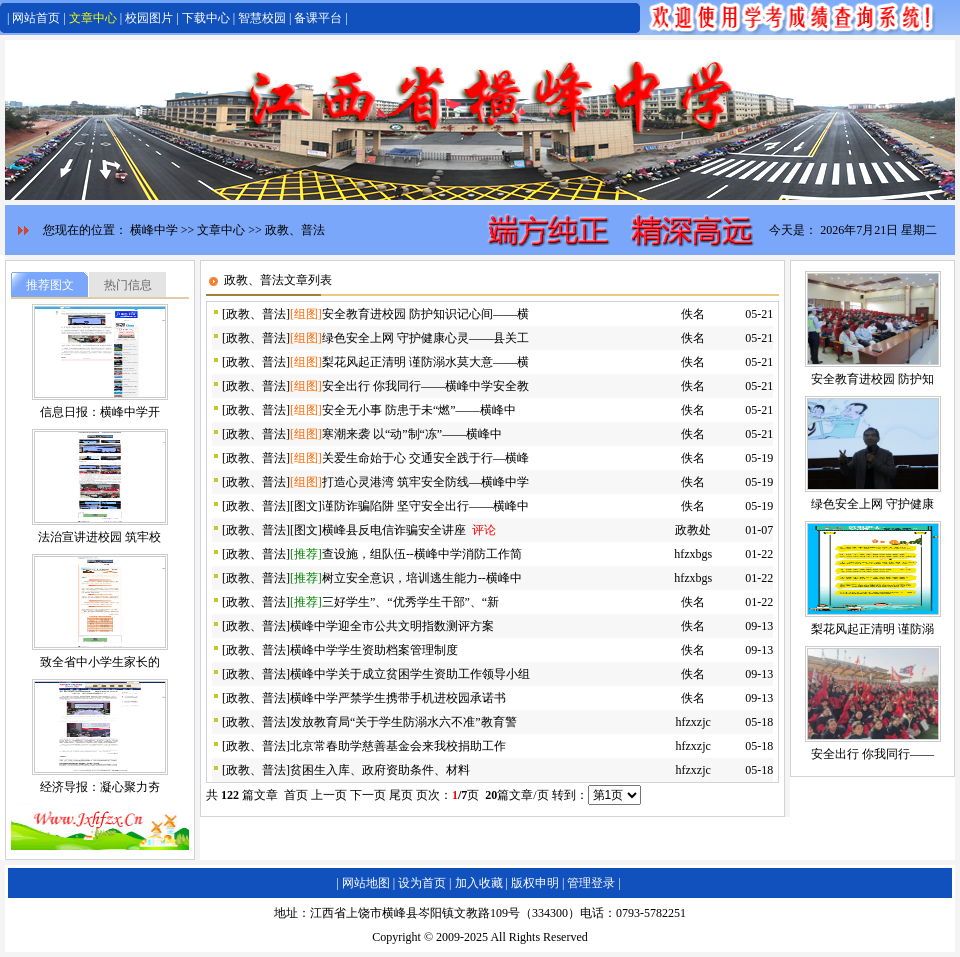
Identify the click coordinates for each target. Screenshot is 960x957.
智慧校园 (262, 18)
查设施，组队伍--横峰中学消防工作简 (422, 554)
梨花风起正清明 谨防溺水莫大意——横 (425, 362)
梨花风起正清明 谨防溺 (872, 629)
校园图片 (149, 18)
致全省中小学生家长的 (100, 662)
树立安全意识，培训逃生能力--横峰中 (422, 578)
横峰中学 (154, 230)
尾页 (401, 795)
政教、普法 (295, 230)
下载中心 (206, 18)
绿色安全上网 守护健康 (872, 504)
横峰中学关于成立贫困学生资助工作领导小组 (410, 674)
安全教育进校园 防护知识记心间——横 (425, 314)
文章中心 (93, 18)
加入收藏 (479, 883)
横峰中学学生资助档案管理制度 (374, 650)
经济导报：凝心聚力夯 (100, 787)
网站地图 (366, 883)
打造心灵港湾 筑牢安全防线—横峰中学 (425, 482)
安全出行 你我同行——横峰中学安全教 (425, 386)
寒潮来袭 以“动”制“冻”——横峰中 (412, 434)
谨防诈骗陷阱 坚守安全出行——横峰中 (425, 506)
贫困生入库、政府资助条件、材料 (380, 770)
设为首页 (422, 883)
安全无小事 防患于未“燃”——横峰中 (419, 410)
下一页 (368, 795)
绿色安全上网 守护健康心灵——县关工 (425, 338)
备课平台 (318, 18)
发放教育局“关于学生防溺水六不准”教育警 (403, 722)
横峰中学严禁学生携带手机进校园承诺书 (398, 698)
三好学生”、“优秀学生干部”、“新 (410, 602)
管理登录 (591, 883)
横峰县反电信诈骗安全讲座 (394, 530)
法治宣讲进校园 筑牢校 (99, 537)
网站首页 (36, 18)
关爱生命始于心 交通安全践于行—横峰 (425, 458)
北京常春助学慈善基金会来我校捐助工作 (398, 746)
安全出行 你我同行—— (872, 754)
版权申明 (535, 883)
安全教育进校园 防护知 (872, 379)
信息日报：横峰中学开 (100, 412)
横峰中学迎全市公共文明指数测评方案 (392, 626)
